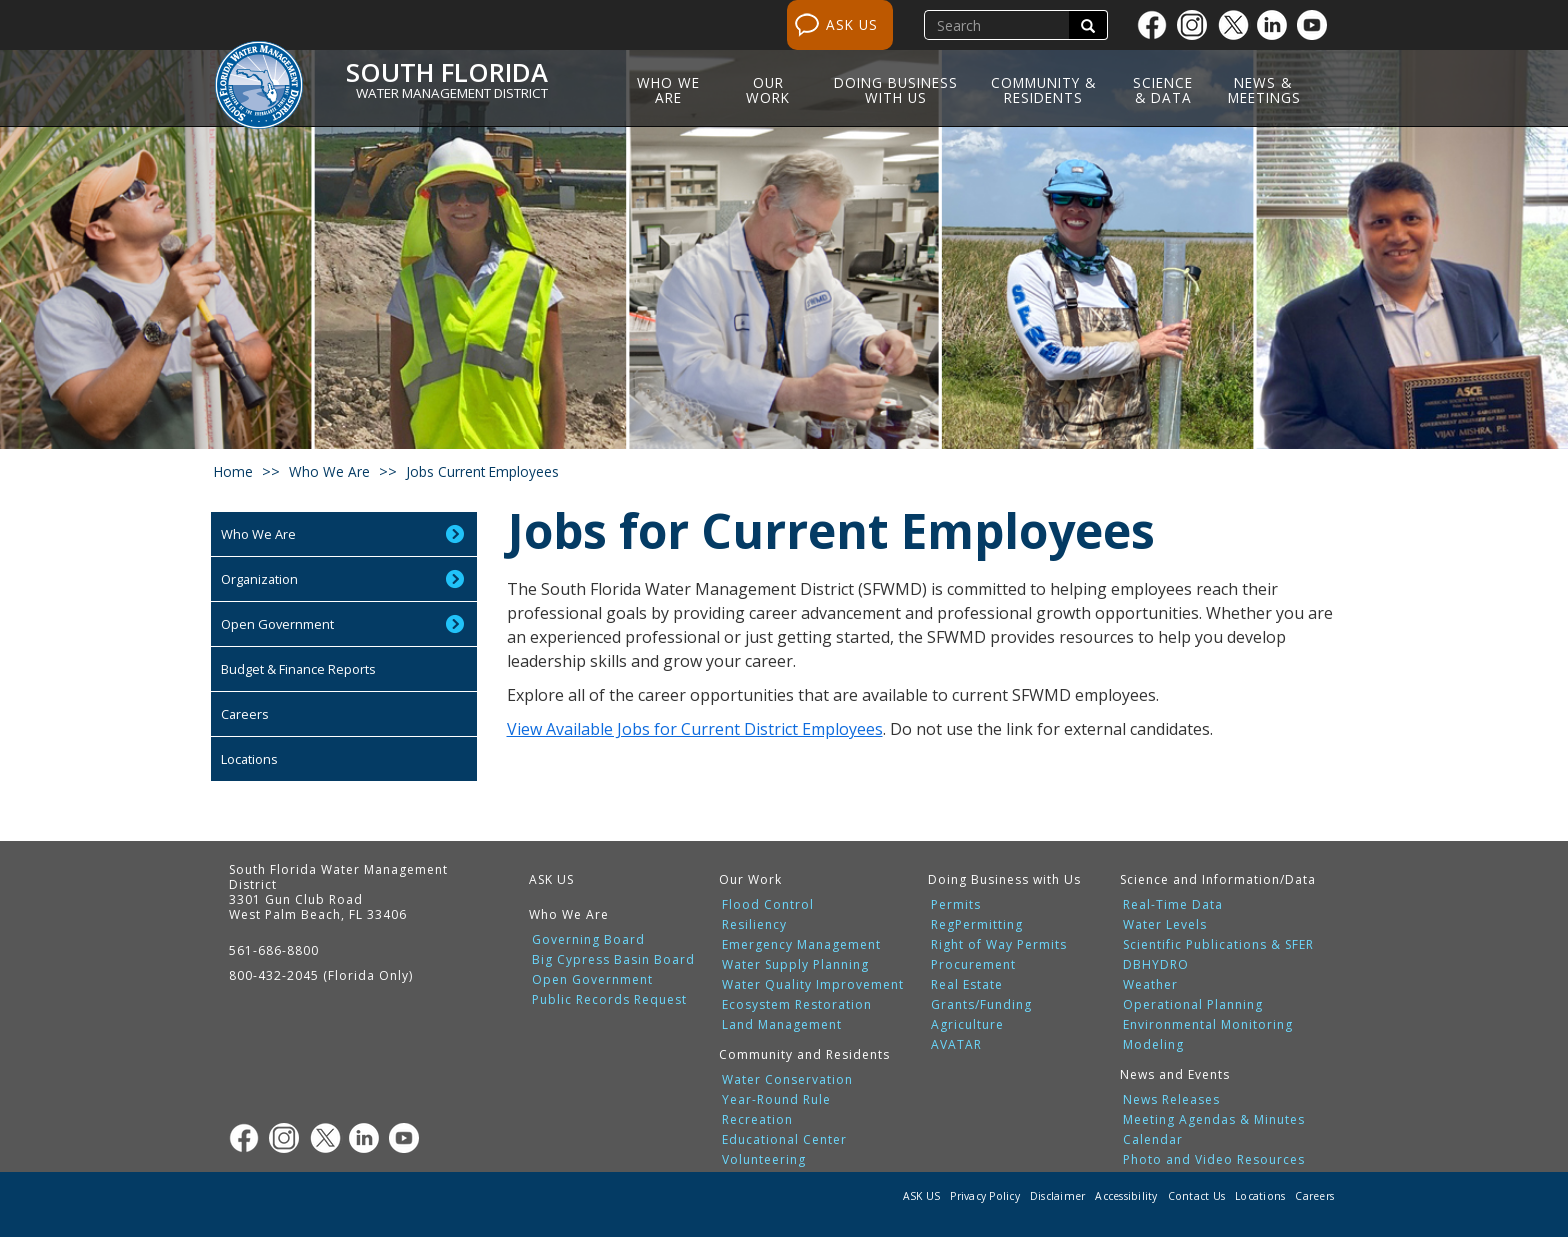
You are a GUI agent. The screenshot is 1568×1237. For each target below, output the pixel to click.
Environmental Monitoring (1208, 1025)
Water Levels (1165, 925)
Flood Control (768, 905)
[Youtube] (1317, 25)
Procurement (973, 965)
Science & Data (1163, 90)
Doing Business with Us (896, 90)
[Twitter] (1237, 25)
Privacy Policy (985, 1196)
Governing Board (588, 940)
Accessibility (1126, 1196)
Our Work (768, 90)
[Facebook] (1157, 25)
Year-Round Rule (776, 1100)
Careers (245, 714)
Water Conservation (787, 1080)
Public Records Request (609, 1000)
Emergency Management (801, 945)
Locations (249, 759)
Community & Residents (1043, 90)
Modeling (1153, 1045)
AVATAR (956, 1045)
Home (233, 471)
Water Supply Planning (795, 965)
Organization (259, 579)
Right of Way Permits (999, 945)
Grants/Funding (981, 1005)
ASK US (852, 24)
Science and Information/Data (1218, 879)
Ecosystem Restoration (797, 1005)
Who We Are (668, 90)
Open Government (277, 624)
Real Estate (967, 985)
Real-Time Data (1173, 905)
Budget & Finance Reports (298, 669)
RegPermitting (977, 925)
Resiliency (754, 925)
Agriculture (967, 1025)
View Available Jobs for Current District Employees (695, 729)
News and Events (1175, 1074)
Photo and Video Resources (1214, 1160)
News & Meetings (1264, 90)
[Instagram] (1197, 25)
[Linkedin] (1277, 25)
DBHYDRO (1156, 965)
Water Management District (452, 93)
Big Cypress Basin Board (613, 960)
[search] (999, 25)
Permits (956, 905)
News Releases (1171, 1100)
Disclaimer (1058, 1196)
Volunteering (764, 1160)
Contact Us (1197, 1196)
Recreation (757, 1120)
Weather (1150, 985)
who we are (329, 471)
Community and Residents (804, 1054)
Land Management (782, 1025)
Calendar (1153, 1140)
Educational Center (784, 1140)
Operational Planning (1193, 1005)
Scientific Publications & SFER (1218, 945)
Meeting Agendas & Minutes (1214, 1120)
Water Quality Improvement (813, 985)
